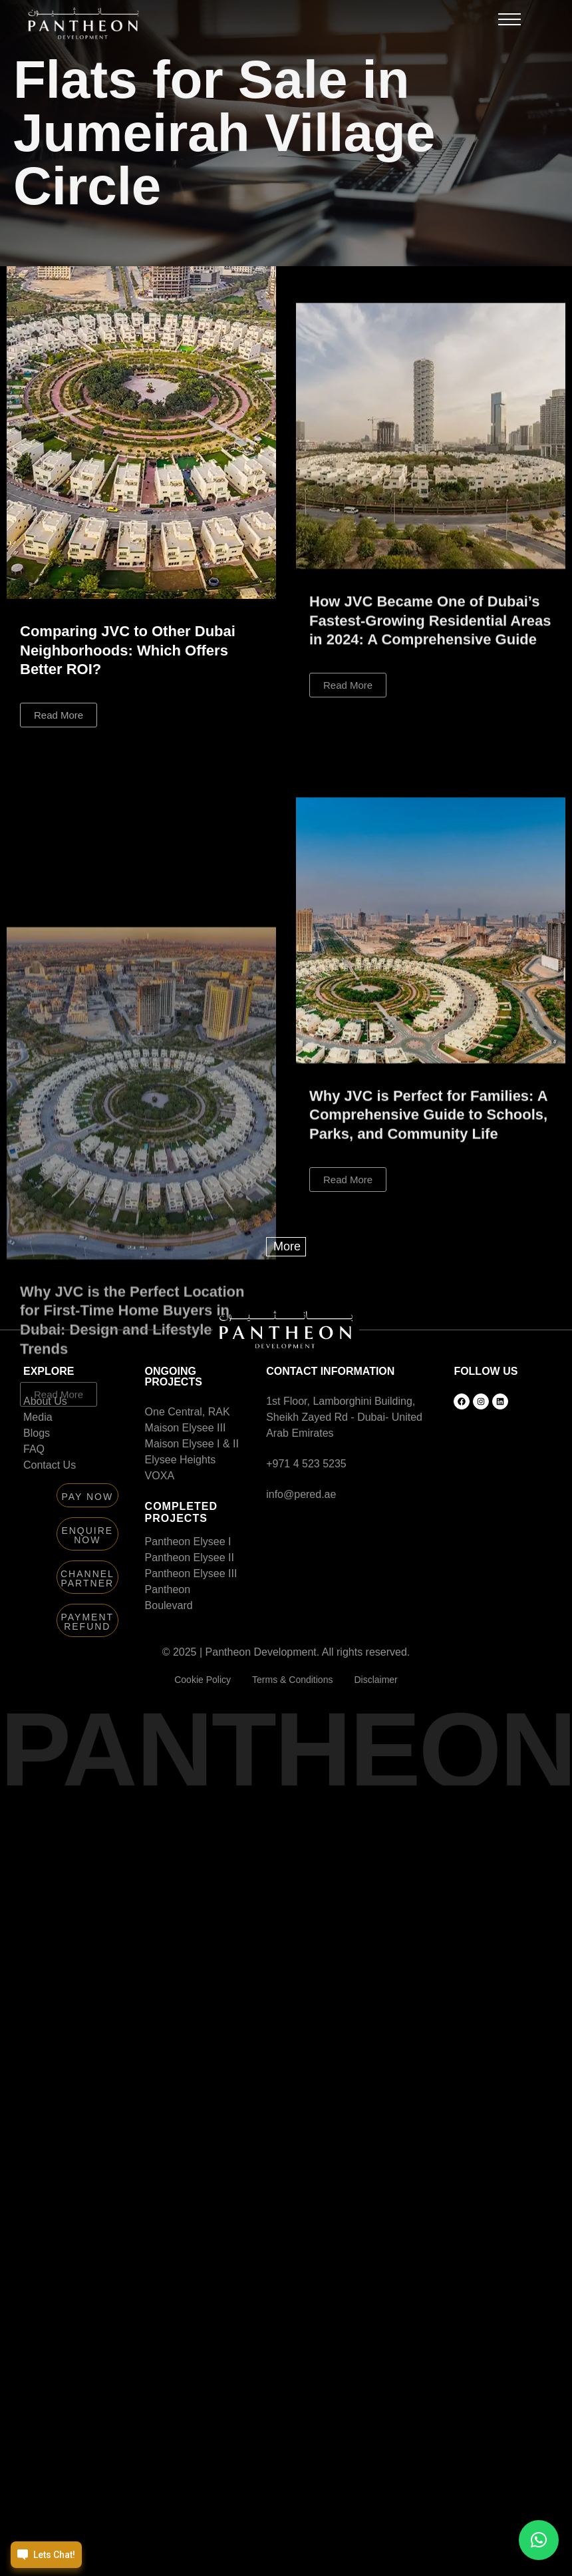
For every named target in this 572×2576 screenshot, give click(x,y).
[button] (509, 22)
